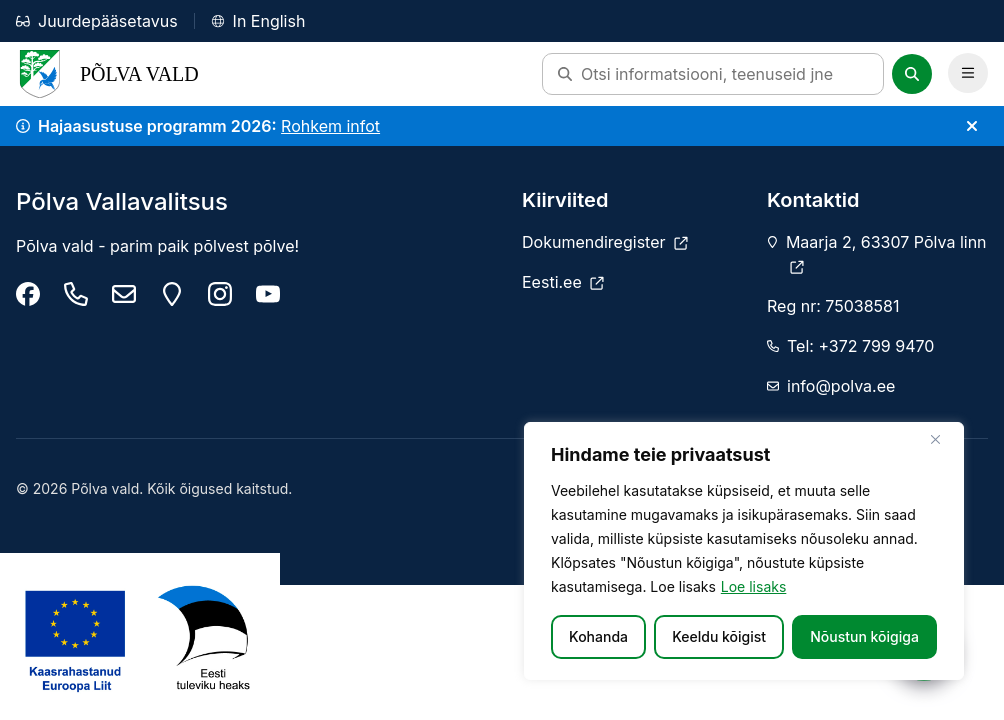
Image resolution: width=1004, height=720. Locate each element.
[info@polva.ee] (124, 294)
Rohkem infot (330, 126)
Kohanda (598, 636)
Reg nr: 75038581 (833, 306)
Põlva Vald (107, 74)
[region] (744, 551)
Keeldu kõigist (719, 636)
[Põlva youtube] (268, 294)
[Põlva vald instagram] (220, 294)
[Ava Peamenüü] (968, 73)
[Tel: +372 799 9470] (76, 294)
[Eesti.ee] (563, 282)
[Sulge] (943, 439)
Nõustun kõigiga (864, 636)
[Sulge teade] (972, 126)
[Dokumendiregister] (605, 242)
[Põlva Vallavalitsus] (28, 294)
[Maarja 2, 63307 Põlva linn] (172, 294)
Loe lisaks (754, 586)
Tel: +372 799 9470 (860, 346)
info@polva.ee (841, 386)
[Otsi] (912, 74)
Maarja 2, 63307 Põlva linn (886, 253)
